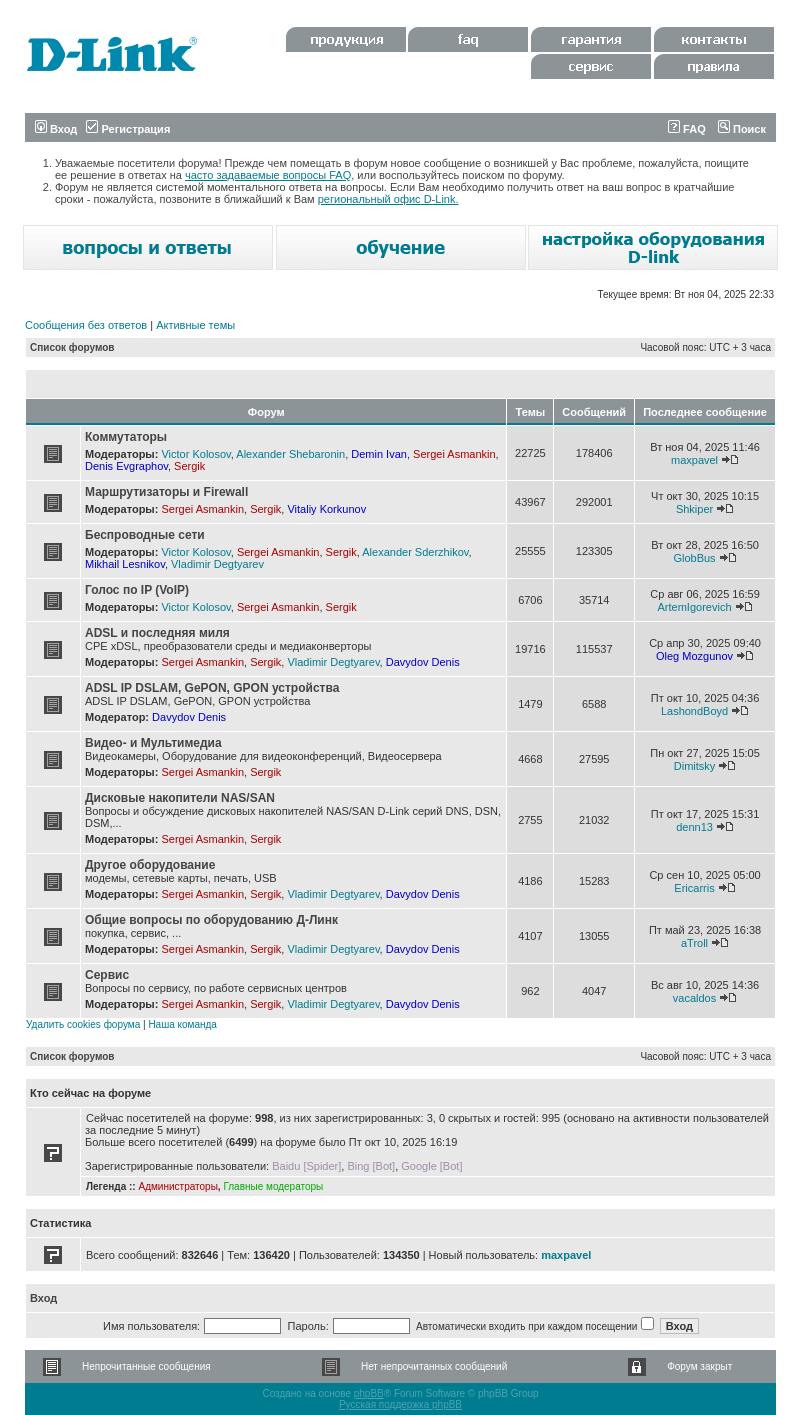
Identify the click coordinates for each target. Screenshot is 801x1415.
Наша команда (182, 1024)
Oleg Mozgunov (694, 656)
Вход (56, 129)
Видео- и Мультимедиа (153, 743)
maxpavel (694, 460)
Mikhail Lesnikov (125, 564)
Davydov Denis (423, 662)
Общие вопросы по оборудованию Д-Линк (211, 920)
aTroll (694, 943)
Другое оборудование (150, 865)
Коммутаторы (126, 437)
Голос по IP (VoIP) (137, 590)
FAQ (687, 129)
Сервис (107, 975)
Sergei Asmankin (454, 454)
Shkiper (694, 509)
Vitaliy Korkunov (326, 509)
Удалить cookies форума (83, 1024)
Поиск (742, 129)
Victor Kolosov (195, 454)
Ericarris (694, 888)
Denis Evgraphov (126, 466)
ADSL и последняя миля (157, 633)
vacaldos (694, 998)
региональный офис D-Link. (388, 199)
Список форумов (72, 347)
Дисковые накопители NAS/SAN (180, 798)
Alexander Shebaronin (290, 454)
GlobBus (694, 558)
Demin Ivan (379, 454)
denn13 (694, 827)
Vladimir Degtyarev (217, 564)
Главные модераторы (273, 1186)
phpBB (369, 1393)
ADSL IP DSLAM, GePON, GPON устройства (212, 688)
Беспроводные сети (145, 535)
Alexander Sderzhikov (415, 552)
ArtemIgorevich (695, 607)
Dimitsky (695, 766)
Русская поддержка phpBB (400, 1404)
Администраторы (177, 1186)
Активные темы (195, 325)
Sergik (189, 466)
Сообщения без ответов (86, 325)
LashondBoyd (694, 711)
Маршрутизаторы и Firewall (166, 492)
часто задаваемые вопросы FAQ (268, 175)
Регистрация (128, 129)
